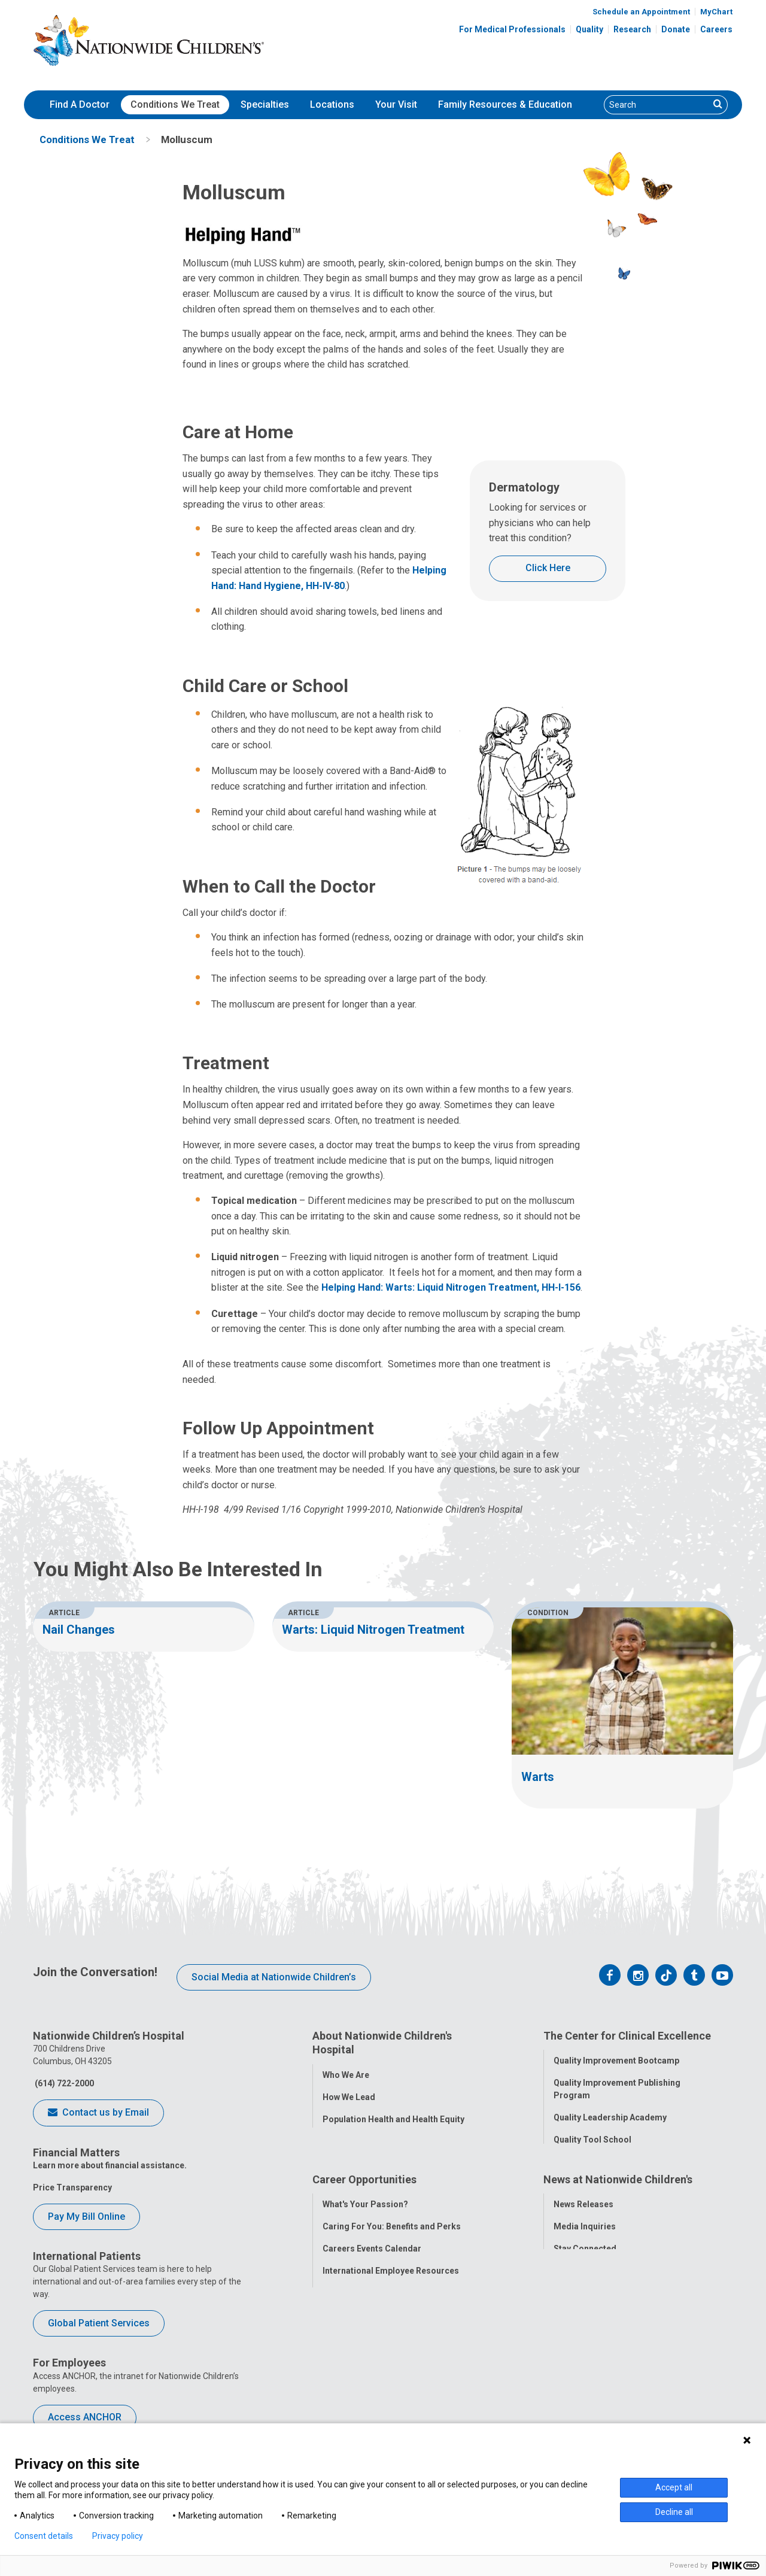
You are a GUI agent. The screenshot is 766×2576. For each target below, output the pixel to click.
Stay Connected (585, 2313)
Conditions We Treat (175, 104)
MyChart (716, 12)
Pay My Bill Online (86, 2216)
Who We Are (346, 2072)
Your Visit (396, 104)
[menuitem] (79, 104)
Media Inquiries (585, 2291)
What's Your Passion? (365, 2269)
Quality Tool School (592, 2137)
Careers (716, 29)
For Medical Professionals (512, 29)
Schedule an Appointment (641, 12)
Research (632, 29)
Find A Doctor (80, 104)
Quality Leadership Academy (610, 2115)
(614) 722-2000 (63, 2083)
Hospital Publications (596, 2335)
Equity (566, 2203)
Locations (332, 104)
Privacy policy (117, 2536)
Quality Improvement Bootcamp (616, 2058)
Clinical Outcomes (590, 2159)
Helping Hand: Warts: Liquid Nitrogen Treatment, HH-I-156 (450, 1287)
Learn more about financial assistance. (110, 2165)
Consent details (43, 2536)
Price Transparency (72, 2187)
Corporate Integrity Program (380, 2139)
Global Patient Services (99, 2323)
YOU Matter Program (364, 2357)
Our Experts (577, 2357)
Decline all (674, 2512)
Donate (675, 29)
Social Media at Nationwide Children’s (274, 1977)
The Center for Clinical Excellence (627, 2035)
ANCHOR (340, 2379)
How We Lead (349, 2094)
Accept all (673, 2487)
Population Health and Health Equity (393, 2117)
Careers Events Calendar (372, 2313)
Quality (589, 29)
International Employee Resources (391, 2335)
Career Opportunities (364, 2246)
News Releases (583, 2269)
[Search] (657, 104)
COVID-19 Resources (364, 2402)
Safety (566, 2181)
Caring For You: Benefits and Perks (392, 2291)
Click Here (547, 568)
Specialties (265, 104)
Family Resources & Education (505, 104)
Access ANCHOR (84, 2417)
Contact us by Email (98, 2113)
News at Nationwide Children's (617, 2246)
